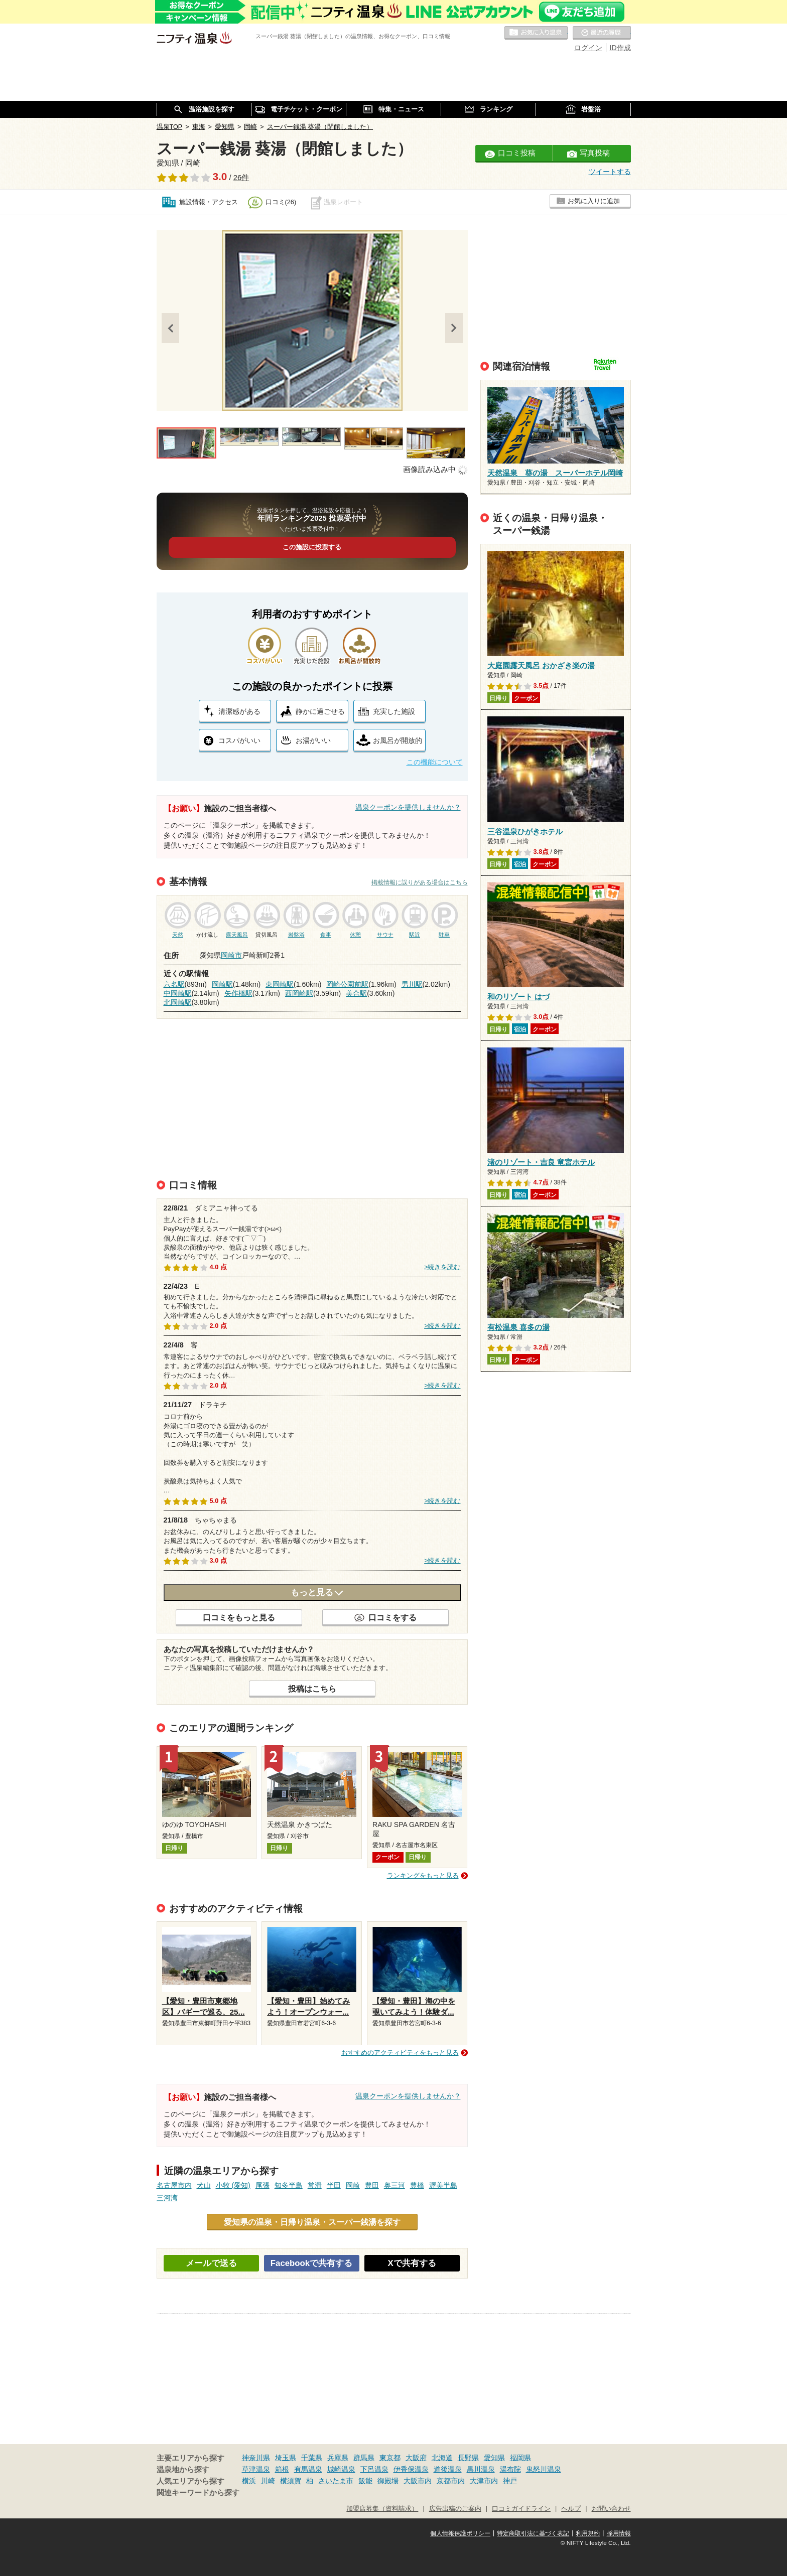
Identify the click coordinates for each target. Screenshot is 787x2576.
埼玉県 (285, 2458)
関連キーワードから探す (198, 2493)
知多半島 (289, 2185)
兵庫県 (337, 2458)
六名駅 (174, 984)
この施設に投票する (312, 547)
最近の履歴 (602, 33)
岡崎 (353, 2185)
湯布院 (510, 2469)
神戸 (510, 2481)
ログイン (588, 48)
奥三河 (394, 2185)
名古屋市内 (174, 2185)
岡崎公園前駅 (347, 984)
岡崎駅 (222, 984)
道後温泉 (448, 2469)
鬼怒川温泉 (543, 2469)
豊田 (372, 2185)
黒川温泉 (481, 2469)
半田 (334, 2185)
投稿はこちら (312, 1688)
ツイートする (610, 172)
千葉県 (311, 2458)
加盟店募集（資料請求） (382, 2508)
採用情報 (619, 2533)
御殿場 (388, 2481)
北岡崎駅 (178, 1002)
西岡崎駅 (299, 993)
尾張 (262, 2185)
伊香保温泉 (411, 2469)
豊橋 (417, 2185)
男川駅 (412, 984)
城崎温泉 (341, 2469)
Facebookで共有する (311, 2263)
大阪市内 (418, 2481)
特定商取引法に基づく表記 (533, 2533)
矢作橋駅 (238, 993)
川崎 (268, 2481)
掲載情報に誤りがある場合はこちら (419, 882)
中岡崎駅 (178, 993)
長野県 (468, 2458)
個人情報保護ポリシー (460, 2533)
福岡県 (520, 2458)
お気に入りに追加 (594, 201)
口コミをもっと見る (239, 1617)
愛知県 (494, 2458)
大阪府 (416, 2458)
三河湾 (167, 2198)
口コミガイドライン (521, 2508)
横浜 (249, 2481)
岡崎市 (231, 955)
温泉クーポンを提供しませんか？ (408, 807)
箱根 (282, 2469)
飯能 (365, 2481)
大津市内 (484, 2481)
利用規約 (588, 2533)
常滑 (315, 2185)
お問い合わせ (611, 2508)
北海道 (442, 2458)
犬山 (204, 2185)
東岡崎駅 (280, 984)
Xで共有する (411, 2263)
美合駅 (356, 993)
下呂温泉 (374, 2469)
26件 (241, 178)
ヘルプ (571, 2508)
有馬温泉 (308, 2469)
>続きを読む (442, 1267)
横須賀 (290, 2481)
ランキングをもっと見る (423, 1875)
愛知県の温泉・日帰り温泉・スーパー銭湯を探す (312, 2221)
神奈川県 (256, 2458)
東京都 (390, 2458)
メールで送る (211, 2263)
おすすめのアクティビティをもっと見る (400, 2052)
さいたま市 (335, 2481)
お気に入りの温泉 (536, 33)
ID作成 (620, 48)
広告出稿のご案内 (455, 2508)
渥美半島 (443, 2185)
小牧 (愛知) (233, 2185)
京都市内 (451, 2481)
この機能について (435, 762)
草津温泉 (256, 2469)
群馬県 (363, 2458)
